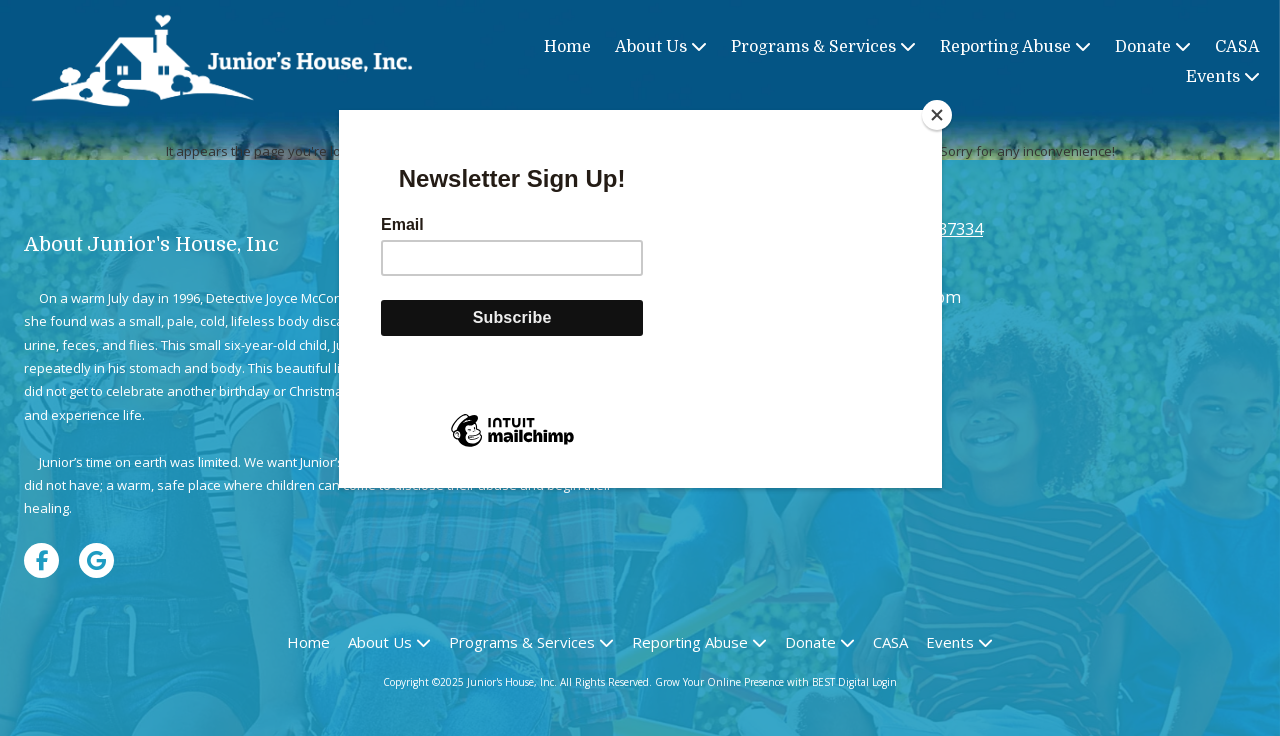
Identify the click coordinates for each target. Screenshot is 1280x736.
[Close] (937, 115)
